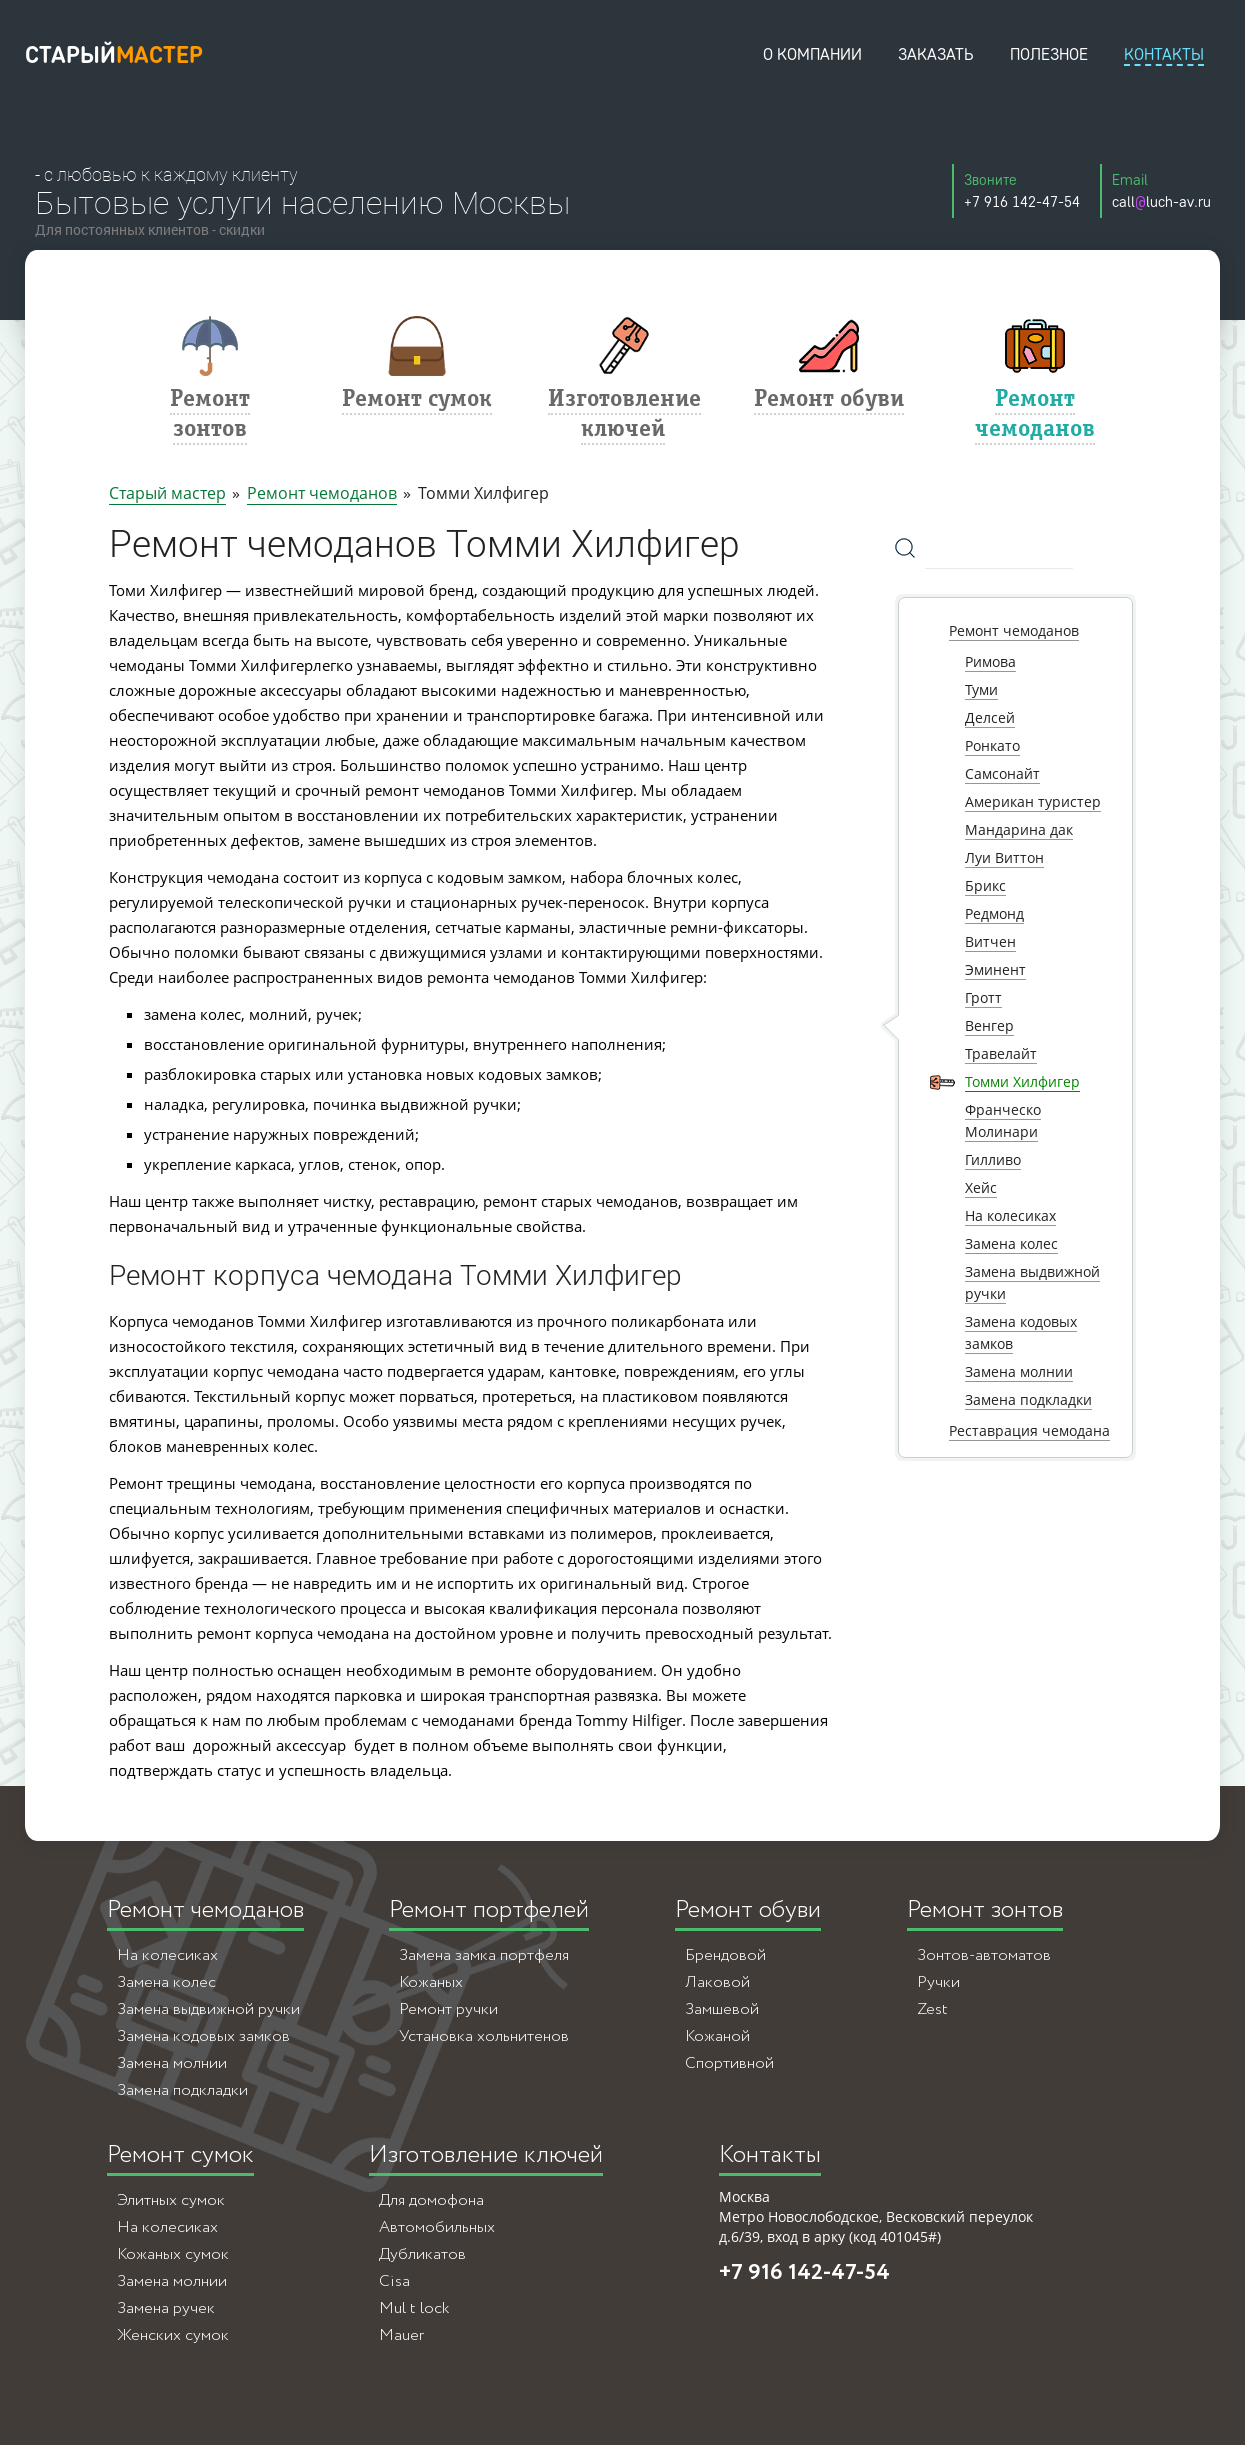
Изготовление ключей (486, 2155)
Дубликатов (422, 2254)
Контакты (770, 2155)
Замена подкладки (182, 2090)
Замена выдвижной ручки (208, 2009)
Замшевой (722, 2009)
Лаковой (717, 1982)
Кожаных (431, 1982)
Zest (932, 2009)
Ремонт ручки (448, 2009)
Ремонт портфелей (489, 1910)
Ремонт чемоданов (322, 493)
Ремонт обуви (748, 1910)
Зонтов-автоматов (984, 1955)
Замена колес (166, 1982)
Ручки (938, 1982)
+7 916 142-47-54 (804, 2273)
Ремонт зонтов (985, 1910)
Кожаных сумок (173, 2254)
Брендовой (725, 1955)
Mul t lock (414, 2308)
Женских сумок (173, 2335)
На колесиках (167, 1955)
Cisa (394, 2281)
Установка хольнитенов (484, 2036)
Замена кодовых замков (203, 2036)
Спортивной (729, 2063)
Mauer (401, 2335)
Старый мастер (167, 493)
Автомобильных (437, 2227)
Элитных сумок (171, 2200)
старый (114, 54)
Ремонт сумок (180, 2155)
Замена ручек (166, 2308)
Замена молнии (172, 2063)
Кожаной (717, 2036)
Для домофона (431, 2200)
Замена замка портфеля (484, 1955)
